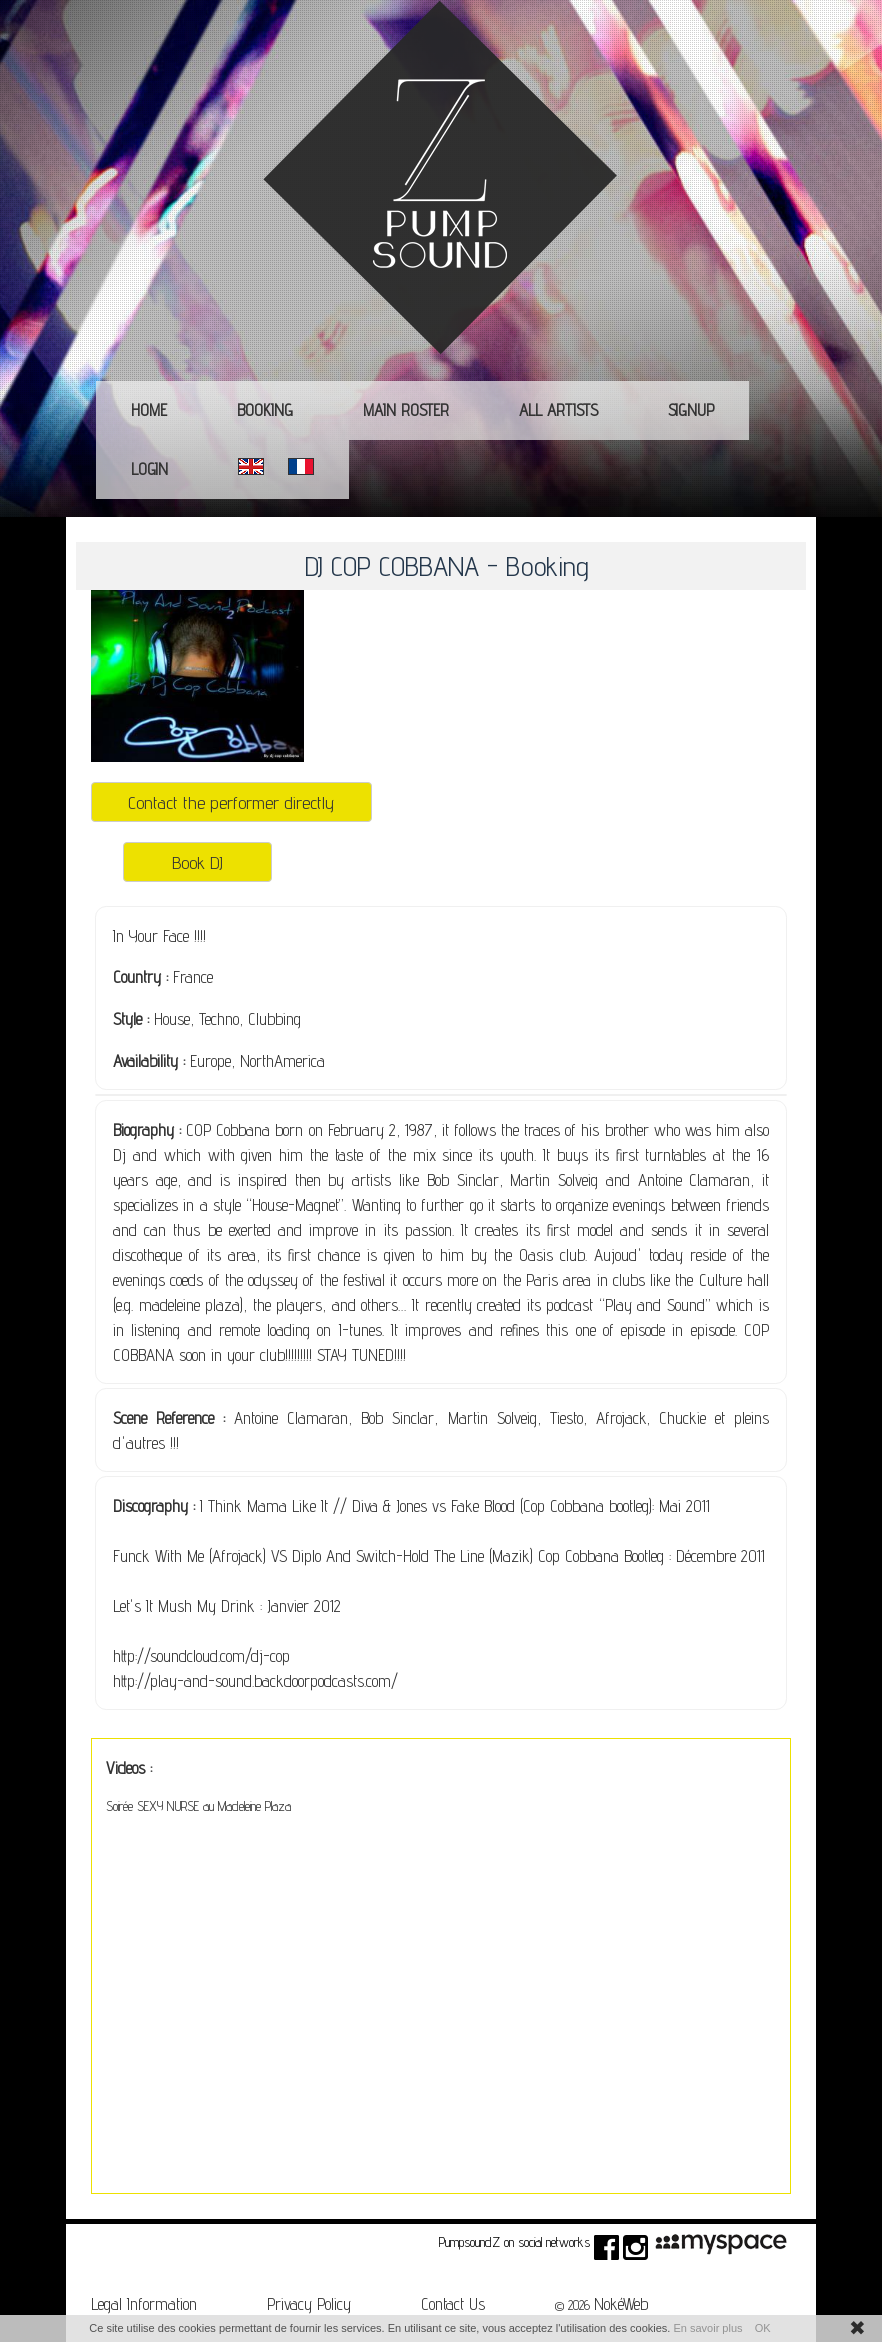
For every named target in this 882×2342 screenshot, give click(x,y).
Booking (265, 410)
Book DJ (197, 862)
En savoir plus (707, 2328)
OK (763, 2328)
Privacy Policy (309, 2304)
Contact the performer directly (231, 802)
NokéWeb (621, 2304)
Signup (691, 410)
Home (149, 410)
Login (149, 469)
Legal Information (144, 2304)
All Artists (558, 410)
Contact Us (453, 2304)
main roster (406, 410)
